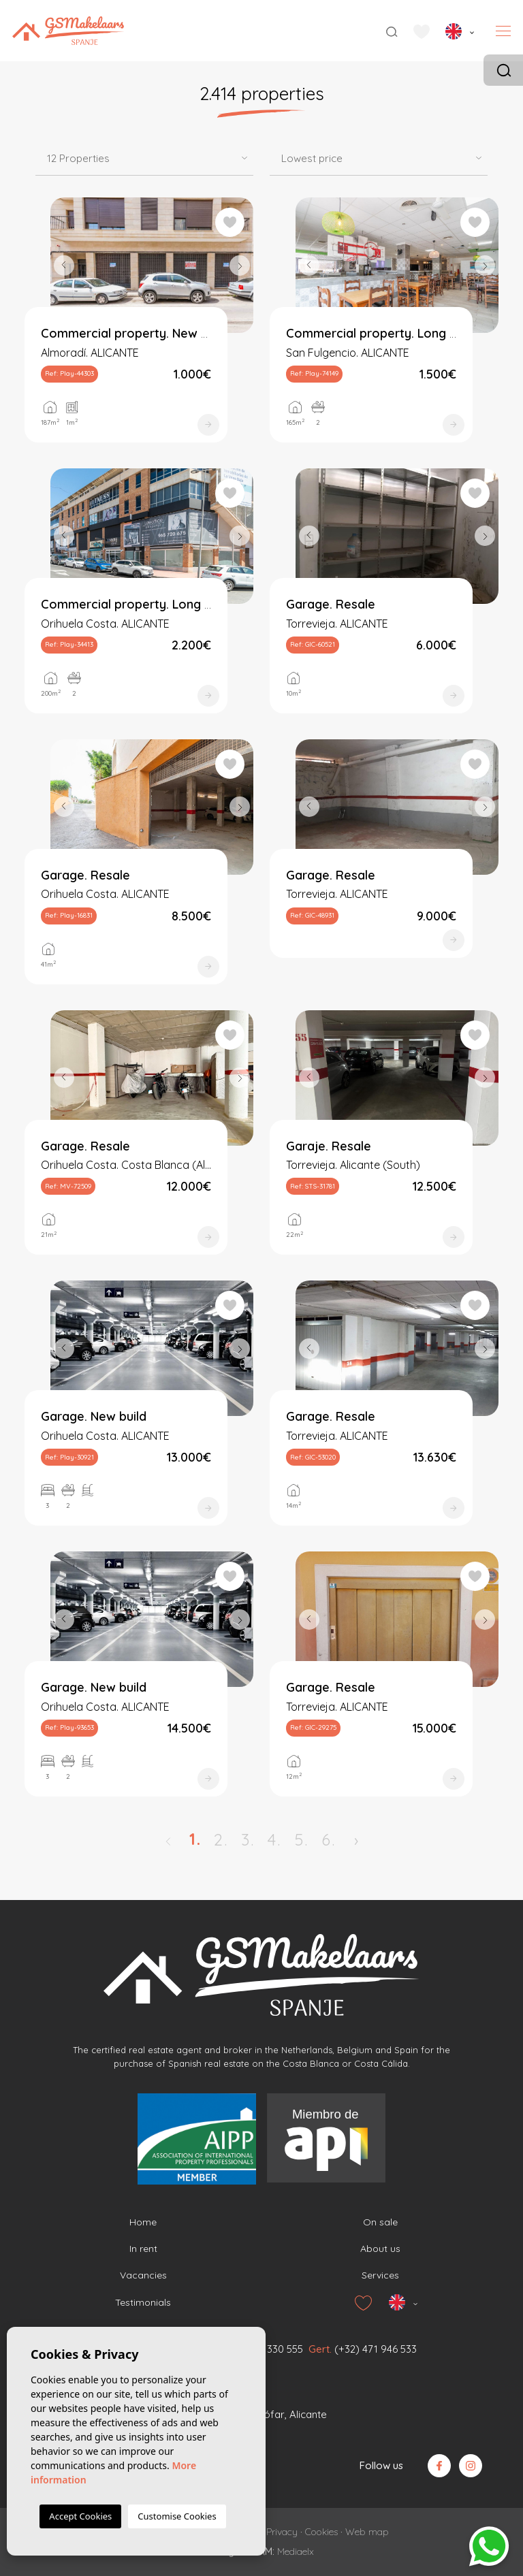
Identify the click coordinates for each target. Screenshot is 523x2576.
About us (380, 2248)
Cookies (321, 2532)
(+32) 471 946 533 (375, 2348)
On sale (380, 2222)
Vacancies (143, 2275)
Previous (64, 265)
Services (380, 2275)
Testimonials (143, 2302)
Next (239, 265)
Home (143, 2222)
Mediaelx (295, 2551)
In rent (143, 2248)
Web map (367, 2532)
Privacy (282, 2532)
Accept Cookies (80, 2516)
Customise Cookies (177, 2516)
